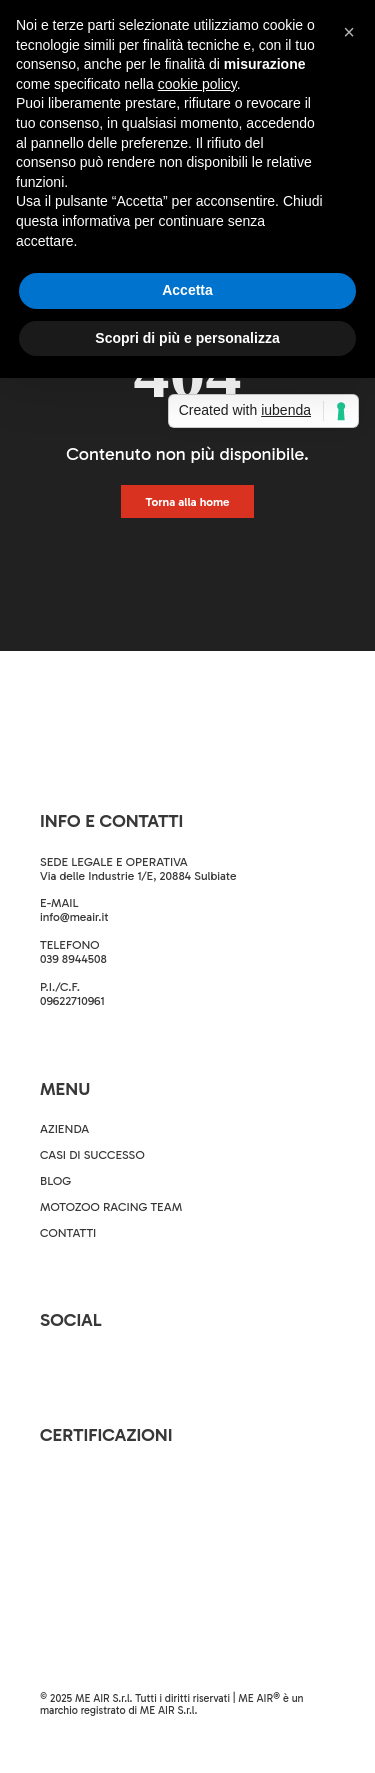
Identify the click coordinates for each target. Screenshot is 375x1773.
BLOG (55, 1181)
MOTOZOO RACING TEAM (111, 1207)
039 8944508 (73, 959)
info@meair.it (74, 917)
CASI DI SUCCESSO (92, 1155)
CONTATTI (68, 1233)
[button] (349, 32)
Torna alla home (188, 502)
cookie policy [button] (197, 84)
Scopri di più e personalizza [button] (187, 338)
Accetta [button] (187, 290)
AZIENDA (64, 1129)
